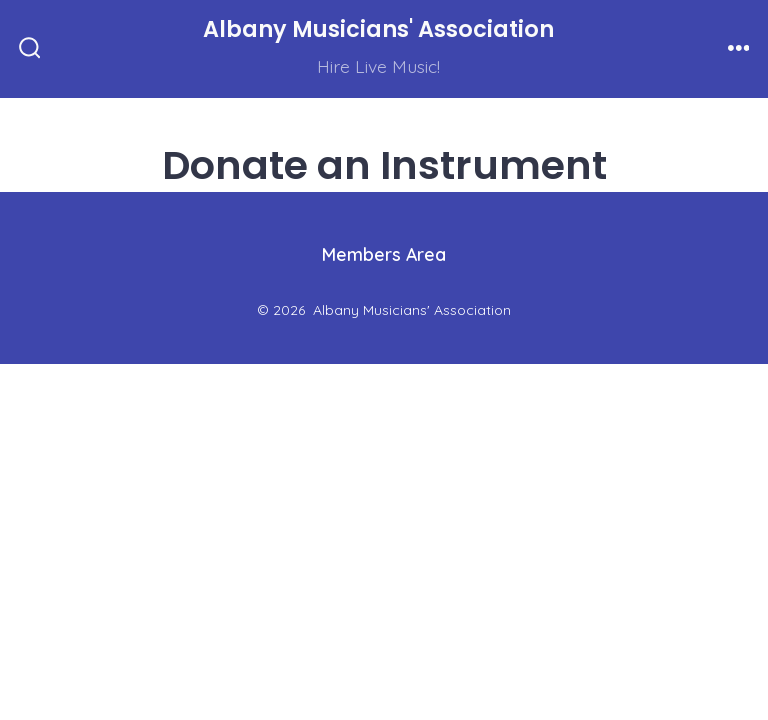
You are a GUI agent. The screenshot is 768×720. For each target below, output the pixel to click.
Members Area (384, 254)
